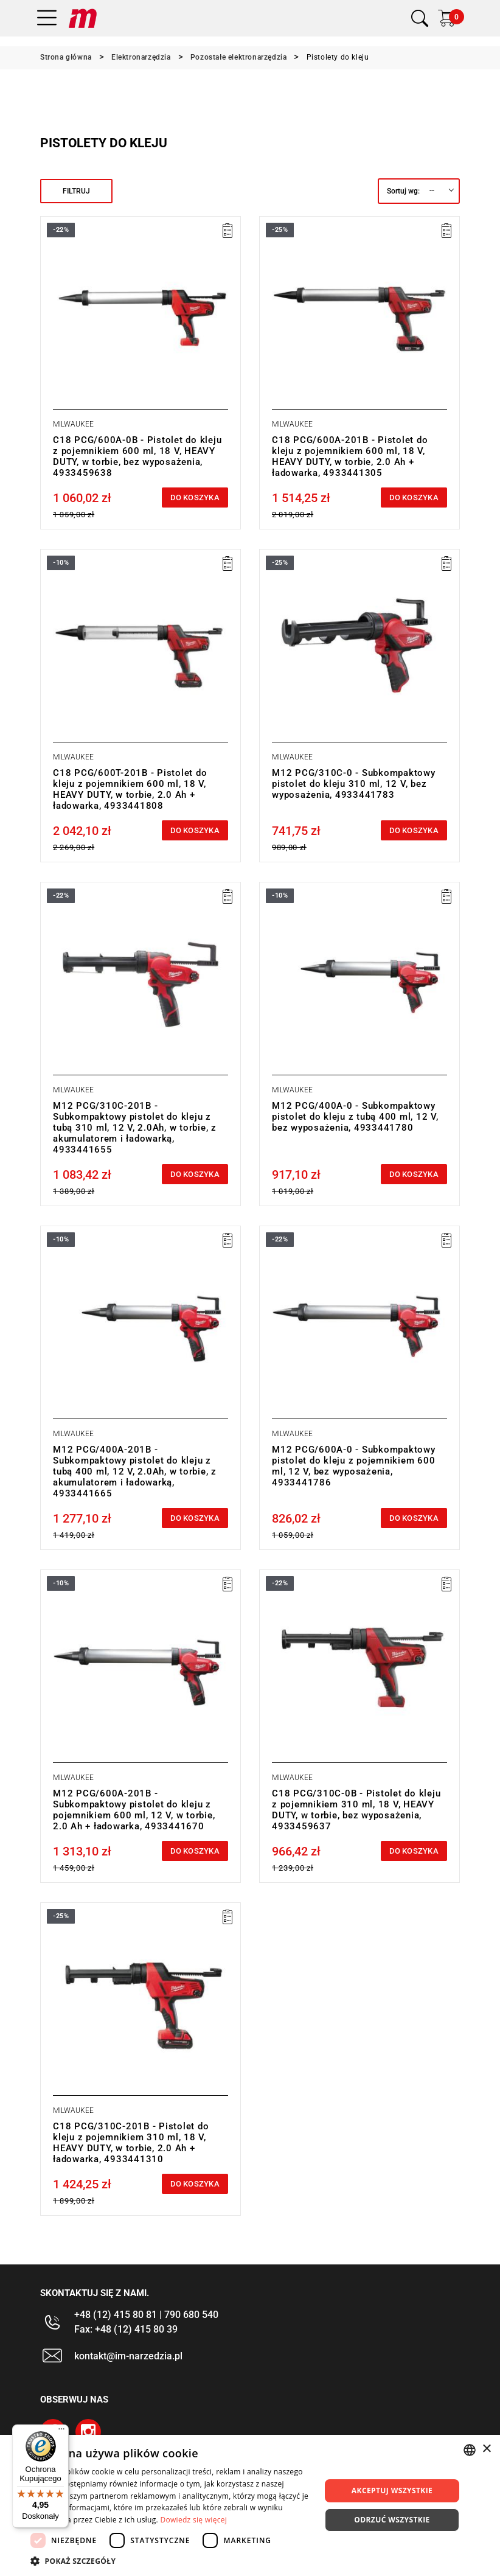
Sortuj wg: (403, 191)
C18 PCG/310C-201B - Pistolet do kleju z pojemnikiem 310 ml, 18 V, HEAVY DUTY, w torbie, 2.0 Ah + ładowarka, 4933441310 (131, 2143)
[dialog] (250, 2505)
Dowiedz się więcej (193, 2520)
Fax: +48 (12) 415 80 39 (126, 2329)
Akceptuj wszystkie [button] (392, 2490)
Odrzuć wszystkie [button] (391, 2520)
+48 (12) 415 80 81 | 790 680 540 (146, 2314)
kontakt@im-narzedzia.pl (128, 2356)
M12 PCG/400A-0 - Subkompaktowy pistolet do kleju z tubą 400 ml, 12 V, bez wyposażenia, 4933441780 (355, 1116)
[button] (171, 2561)
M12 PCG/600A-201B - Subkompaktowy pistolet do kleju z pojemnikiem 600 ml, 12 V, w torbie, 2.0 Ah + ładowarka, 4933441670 (134, 1810)
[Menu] (61, 2431)
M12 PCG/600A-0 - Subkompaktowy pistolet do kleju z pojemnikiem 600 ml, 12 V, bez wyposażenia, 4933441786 (354, 1466)
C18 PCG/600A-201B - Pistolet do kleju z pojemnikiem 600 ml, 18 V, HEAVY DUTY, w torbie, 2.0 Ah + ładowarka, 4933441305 (350, 456)
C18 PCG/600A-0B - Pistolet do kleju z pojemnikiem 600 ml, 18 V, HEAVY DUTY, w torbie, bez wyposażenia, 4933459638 (137, 456)
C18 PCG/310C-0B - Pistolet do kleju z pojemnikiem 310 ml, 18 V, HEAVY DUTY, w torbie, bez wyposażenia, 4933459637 (356, 1810)
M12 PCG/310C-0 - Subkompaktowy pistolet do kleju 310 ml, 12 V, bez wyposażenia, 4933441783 (354, 783)
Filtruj (76, 191)
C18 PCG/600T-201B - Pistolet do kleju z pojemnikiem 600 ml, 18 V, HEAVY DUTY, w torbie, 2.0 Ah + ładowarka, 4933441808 (130, 789)
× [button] (486, 2449)
